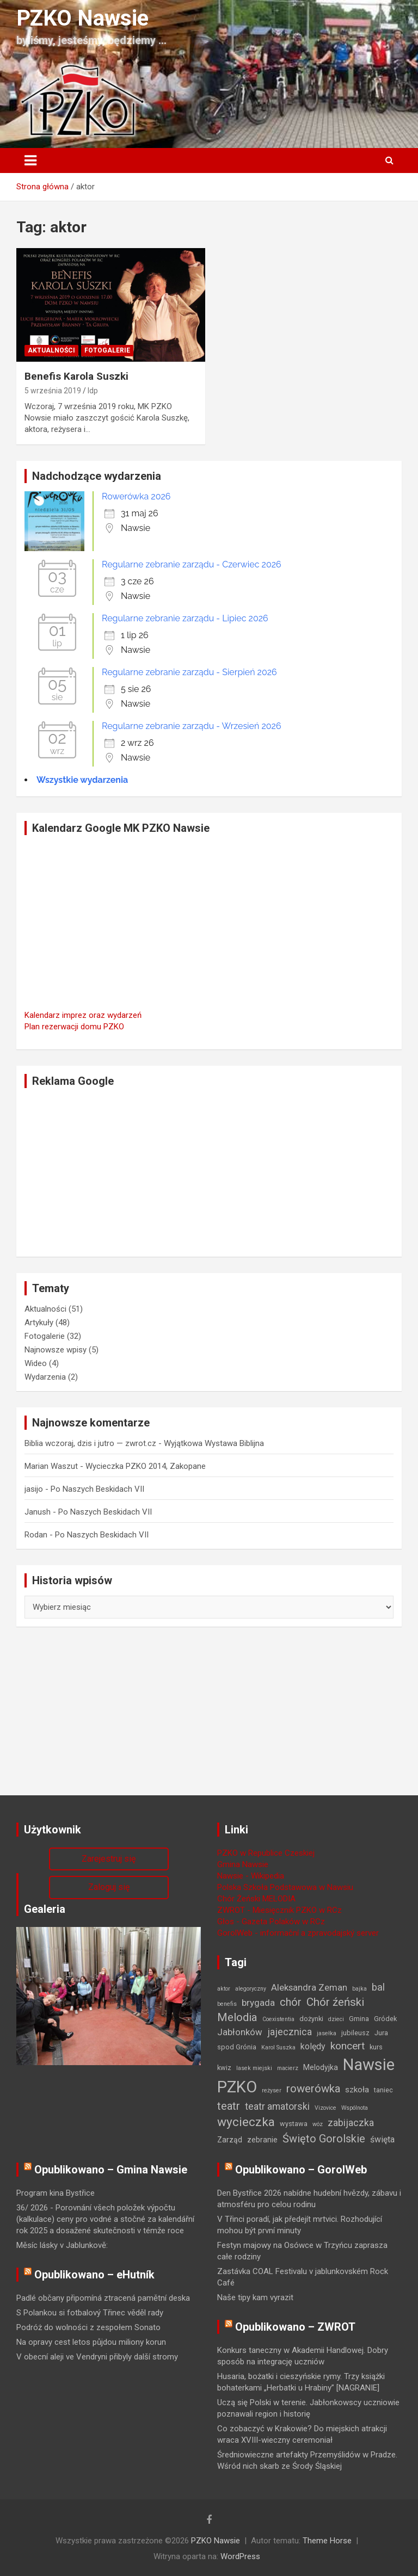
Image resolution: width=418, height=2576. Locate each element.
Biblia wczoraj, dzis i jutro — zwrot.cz (90, 1443)
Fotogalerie (107, 350)
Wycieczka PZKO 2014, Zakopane (145, 1466)
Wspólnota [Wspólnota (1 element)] (354, 2107)
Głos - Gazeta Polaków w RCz (271, 1921)
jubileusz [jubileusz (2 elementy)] (355, 2033)
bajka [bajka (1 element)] (359, 1988)
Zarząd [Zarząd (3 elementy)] (229, 2139)
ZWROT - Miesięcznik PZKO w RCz (279, 1910)
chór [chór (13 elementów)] (291, 2002)
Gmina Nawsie (242, 1864)
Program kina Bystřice (55, 2193)
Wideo (35, 1363)
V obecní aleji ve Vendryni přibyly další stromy (97, 2357)
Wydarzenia (45, 1377)
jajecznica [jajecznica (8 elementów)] (289, 2031)
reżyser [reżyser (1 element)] (271, 2090)
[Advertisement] (209, 1172)
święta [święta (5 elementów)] (382, 2139)
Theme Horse (327, 2541)
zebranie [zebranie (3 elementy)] (262, 2139)
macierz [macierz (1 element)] (287, 2068)
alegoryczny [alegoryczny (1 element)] (250, 1988)
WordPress (240, 2556)
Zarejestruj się (109, 1859)
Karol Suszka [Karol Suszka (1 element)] (278, 2047)
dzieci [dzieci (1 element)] (336, 2019)
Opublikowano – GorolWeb (301, 2169)
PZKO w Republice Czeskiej (266, 1853)
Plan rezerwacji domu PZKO (74, 1026)
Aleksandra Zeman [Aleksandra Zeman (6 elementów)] (309, 1987)
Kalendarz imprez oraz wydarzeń (83, 1015)
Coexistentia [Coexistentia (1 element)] (278, 2019)
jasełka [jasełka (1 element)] (326, 2033)
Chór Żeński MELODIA (256, 1899)
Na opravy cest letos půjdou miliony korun (91, 2342)
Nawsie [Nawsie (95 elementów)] (369, 2064)
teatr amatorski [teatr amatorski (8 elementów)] (277, 2106)
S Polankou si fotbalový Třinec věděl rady (89, 2313)
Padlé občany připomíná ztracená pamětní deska (103, 2298)
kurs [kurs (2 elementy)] (376, 2047)
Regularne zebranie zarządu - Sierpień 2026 (189, 672)
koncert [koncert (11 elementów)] (347, 2046)
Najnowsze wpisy (55, 1350)
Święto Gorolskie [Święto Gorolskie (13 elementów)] (323, 2138)
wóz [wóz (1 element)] (317, 2124)
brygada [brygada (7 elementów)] (258, 2002)
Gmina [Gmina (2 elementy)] (359, 2019)
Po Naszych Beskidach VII (97, 1489)
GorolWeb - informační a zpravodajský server (298, 1933)
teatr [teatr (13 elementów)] (228, 2105)
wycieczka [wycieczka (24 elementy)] (246, 2122)
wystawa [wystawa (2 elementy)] (294, 2124)
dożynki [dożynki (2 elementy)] (311, 2019)
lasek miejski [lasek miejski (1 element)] (254, 2068)
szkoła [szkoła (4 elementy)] (357, 2090)
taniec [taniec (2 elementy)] (383, 2090)
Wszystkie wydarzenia (82, 780)
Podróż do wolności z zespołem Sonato (88, 2327)
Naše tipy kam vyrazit (255, 2297)
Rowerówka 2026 (136, 496)
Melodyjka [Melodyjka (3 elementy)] (320, 2067)
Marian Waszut (51, 1466)
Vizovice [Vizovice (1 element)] (325, 2107)
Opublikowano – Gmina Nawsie (110, 2169)
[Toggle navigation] (30, 160)
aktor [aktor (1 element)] (223, 1988)
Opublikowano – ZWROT (295, 2326)
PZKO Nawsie (82, 18)
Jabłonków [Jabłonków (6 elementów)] (239, 2032)
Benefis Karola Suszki (76, 376)
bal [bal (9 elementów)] (378, 1987)
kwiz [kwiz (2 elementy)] (224, 2068)
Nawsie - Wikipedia (250, 1876)
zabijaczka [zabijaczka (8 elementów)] (351, 2122)
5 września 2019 (52, 390)
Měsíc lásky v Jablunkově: (62, 2245)
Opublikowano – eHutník (94, 2274)
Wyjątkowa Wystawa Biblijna (214, 1443)
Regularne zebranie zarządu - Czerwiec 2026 (191, 564)
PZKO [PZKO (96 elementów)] (237, 2087)
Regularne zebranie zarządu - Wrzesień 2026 (191, 726)
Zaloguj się (109, 1887)
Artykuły (38, 1322)
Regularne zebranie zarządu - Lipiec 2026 (185, 618)
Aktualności (51, 350)
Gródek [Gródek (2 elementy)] (385, 2019)
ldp (93, 390)
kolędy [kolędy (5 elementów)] (312, 2046)
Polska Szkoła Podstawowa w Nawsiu (285, 1887)
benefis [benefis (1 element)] (227, 2003)
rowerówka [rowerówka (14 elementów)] (313, 2088)
